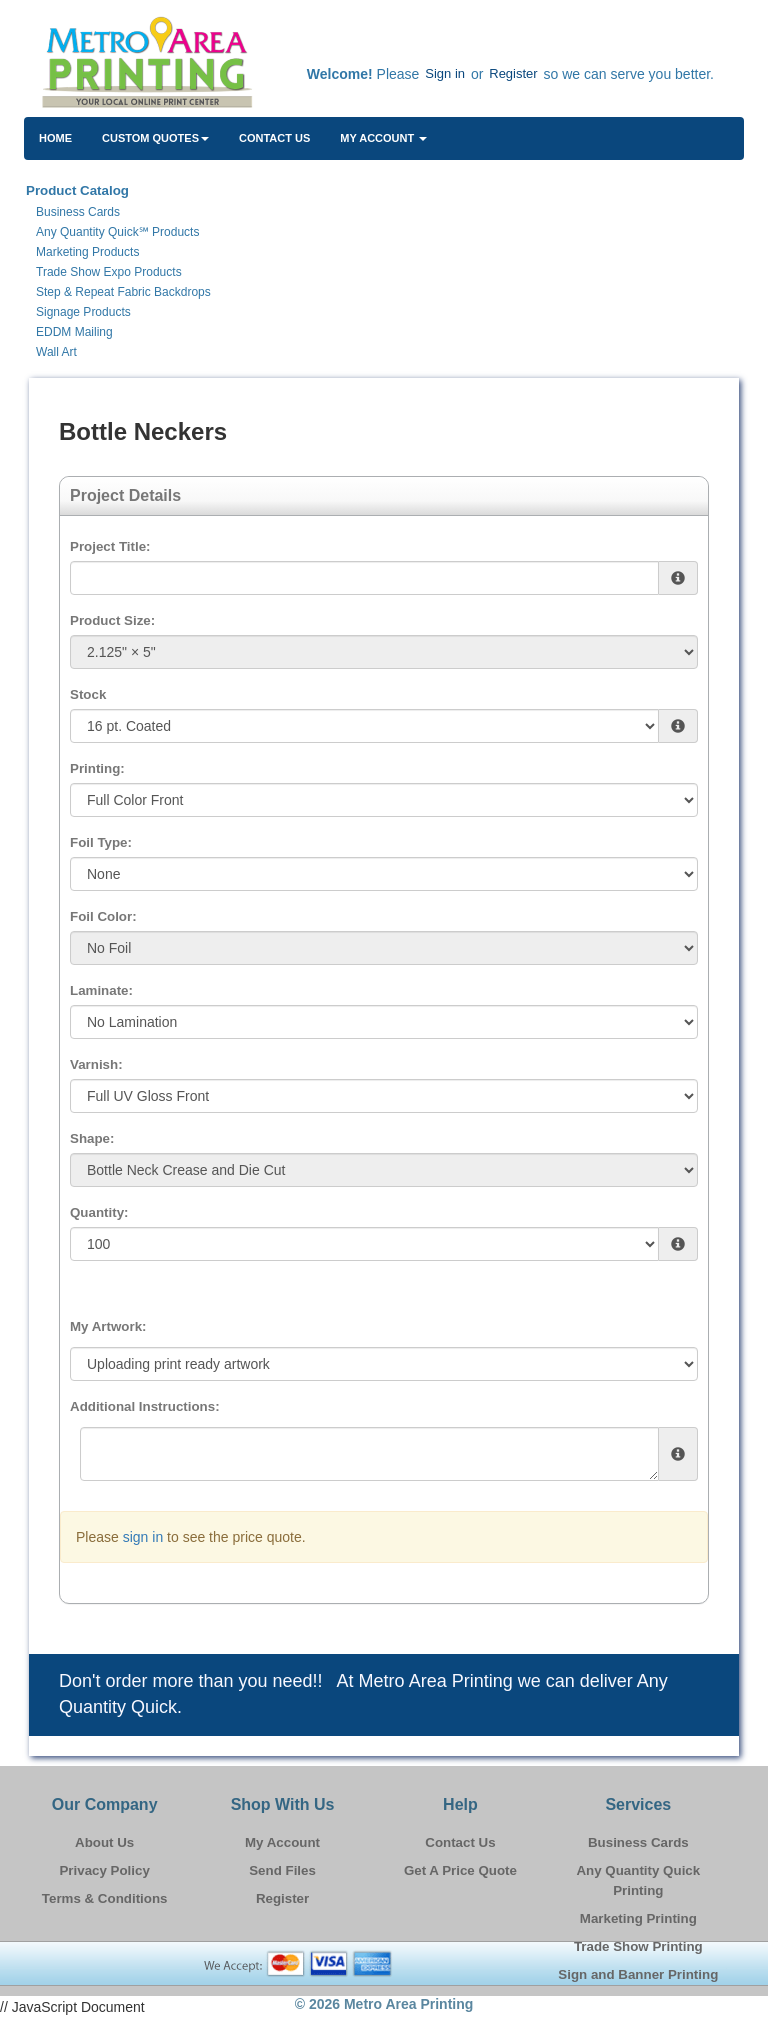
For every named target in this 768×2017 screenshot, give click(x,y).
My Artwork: (108, 1326)
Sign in (445, 73)
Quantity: (99, 1212)
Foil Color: (103, 916)
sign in (143, 1537)
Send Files (282, 1870)
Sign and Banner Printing (638, 1974)
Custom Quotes (155, 138)
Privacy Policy (104, 1870)
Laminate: (101, 990)
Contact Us (274, 138)
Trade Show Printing (638, 1946)
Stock (88, 694)
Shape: (92, 1138)
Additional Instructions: (145, 1406)
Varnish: (96, 1064)
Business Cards (638, 1842)
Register (513, 73)
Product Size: (112, 620)
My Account (282, 1842)
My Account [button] (383, 138)
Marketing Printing (638, 1918)
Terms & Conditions (105, 1898)
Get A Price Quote (460, 1870)
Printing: (97, 768)
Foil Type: (101, 842)
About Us (104, 1842)
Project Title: (110, 546)
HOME (55, 138)
